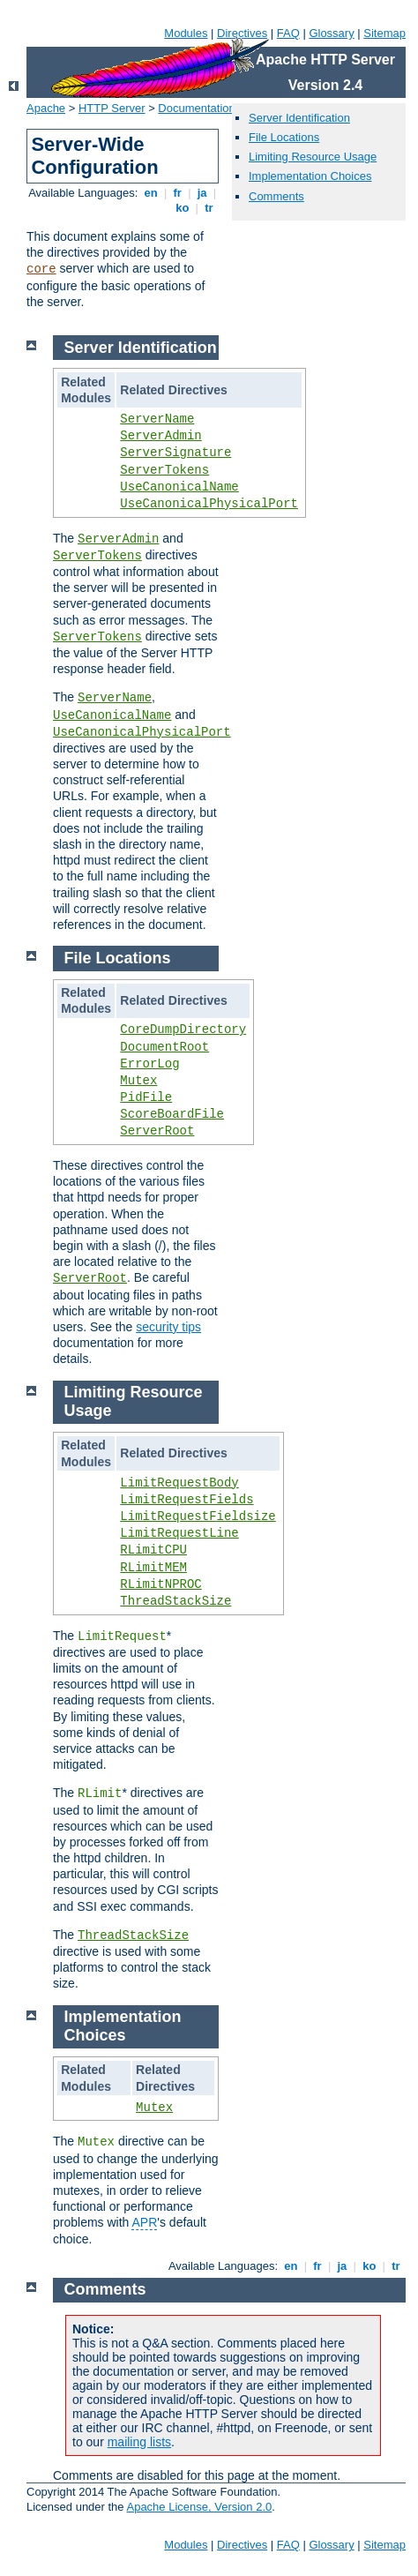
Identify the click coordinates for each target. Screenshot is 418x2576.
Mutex (138, 1081)
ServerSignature (175, 453)
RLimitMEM (153, 1568)
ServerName (157, 419)
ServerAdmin (160, 436)
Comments (276, 196)
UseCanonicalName (179, 487)
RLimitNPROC (160, 1584)
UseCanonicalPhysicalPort (209, 504)
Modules (185, 33)
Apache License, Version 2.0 (199, 2506)
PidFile (146, 1097)
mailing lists (139, 2442)
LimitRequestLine (179, 1533)
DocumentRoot (164, 1047)
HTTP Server (112, 108)
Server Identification (299, 117)
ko (182, 207)
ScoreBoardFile (172, 1114)
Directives (242, 33)
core (41, 269)
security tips (168, 1327)
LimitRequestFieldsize (197, 1516)
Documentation (196, 108)
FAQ (288, 33)
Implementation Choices (310, 176)
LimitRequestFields (186, 1500)
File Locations (284, 137)
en (150, 192)
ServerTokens (164, 470)
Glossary (331, 33)
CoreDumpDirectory (183, 1029)
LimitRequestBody (179, 1483)
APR (144, 2222)
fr (177, 192)
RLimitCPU (153, 1550)
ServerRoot (157, 1131)
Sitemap (384, 33)
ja (202, 192)
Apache (45, 108)
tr (209, 207)
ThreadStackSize (175, 1601)
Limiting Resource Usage (313, 156)
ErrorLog (149, 1064)
